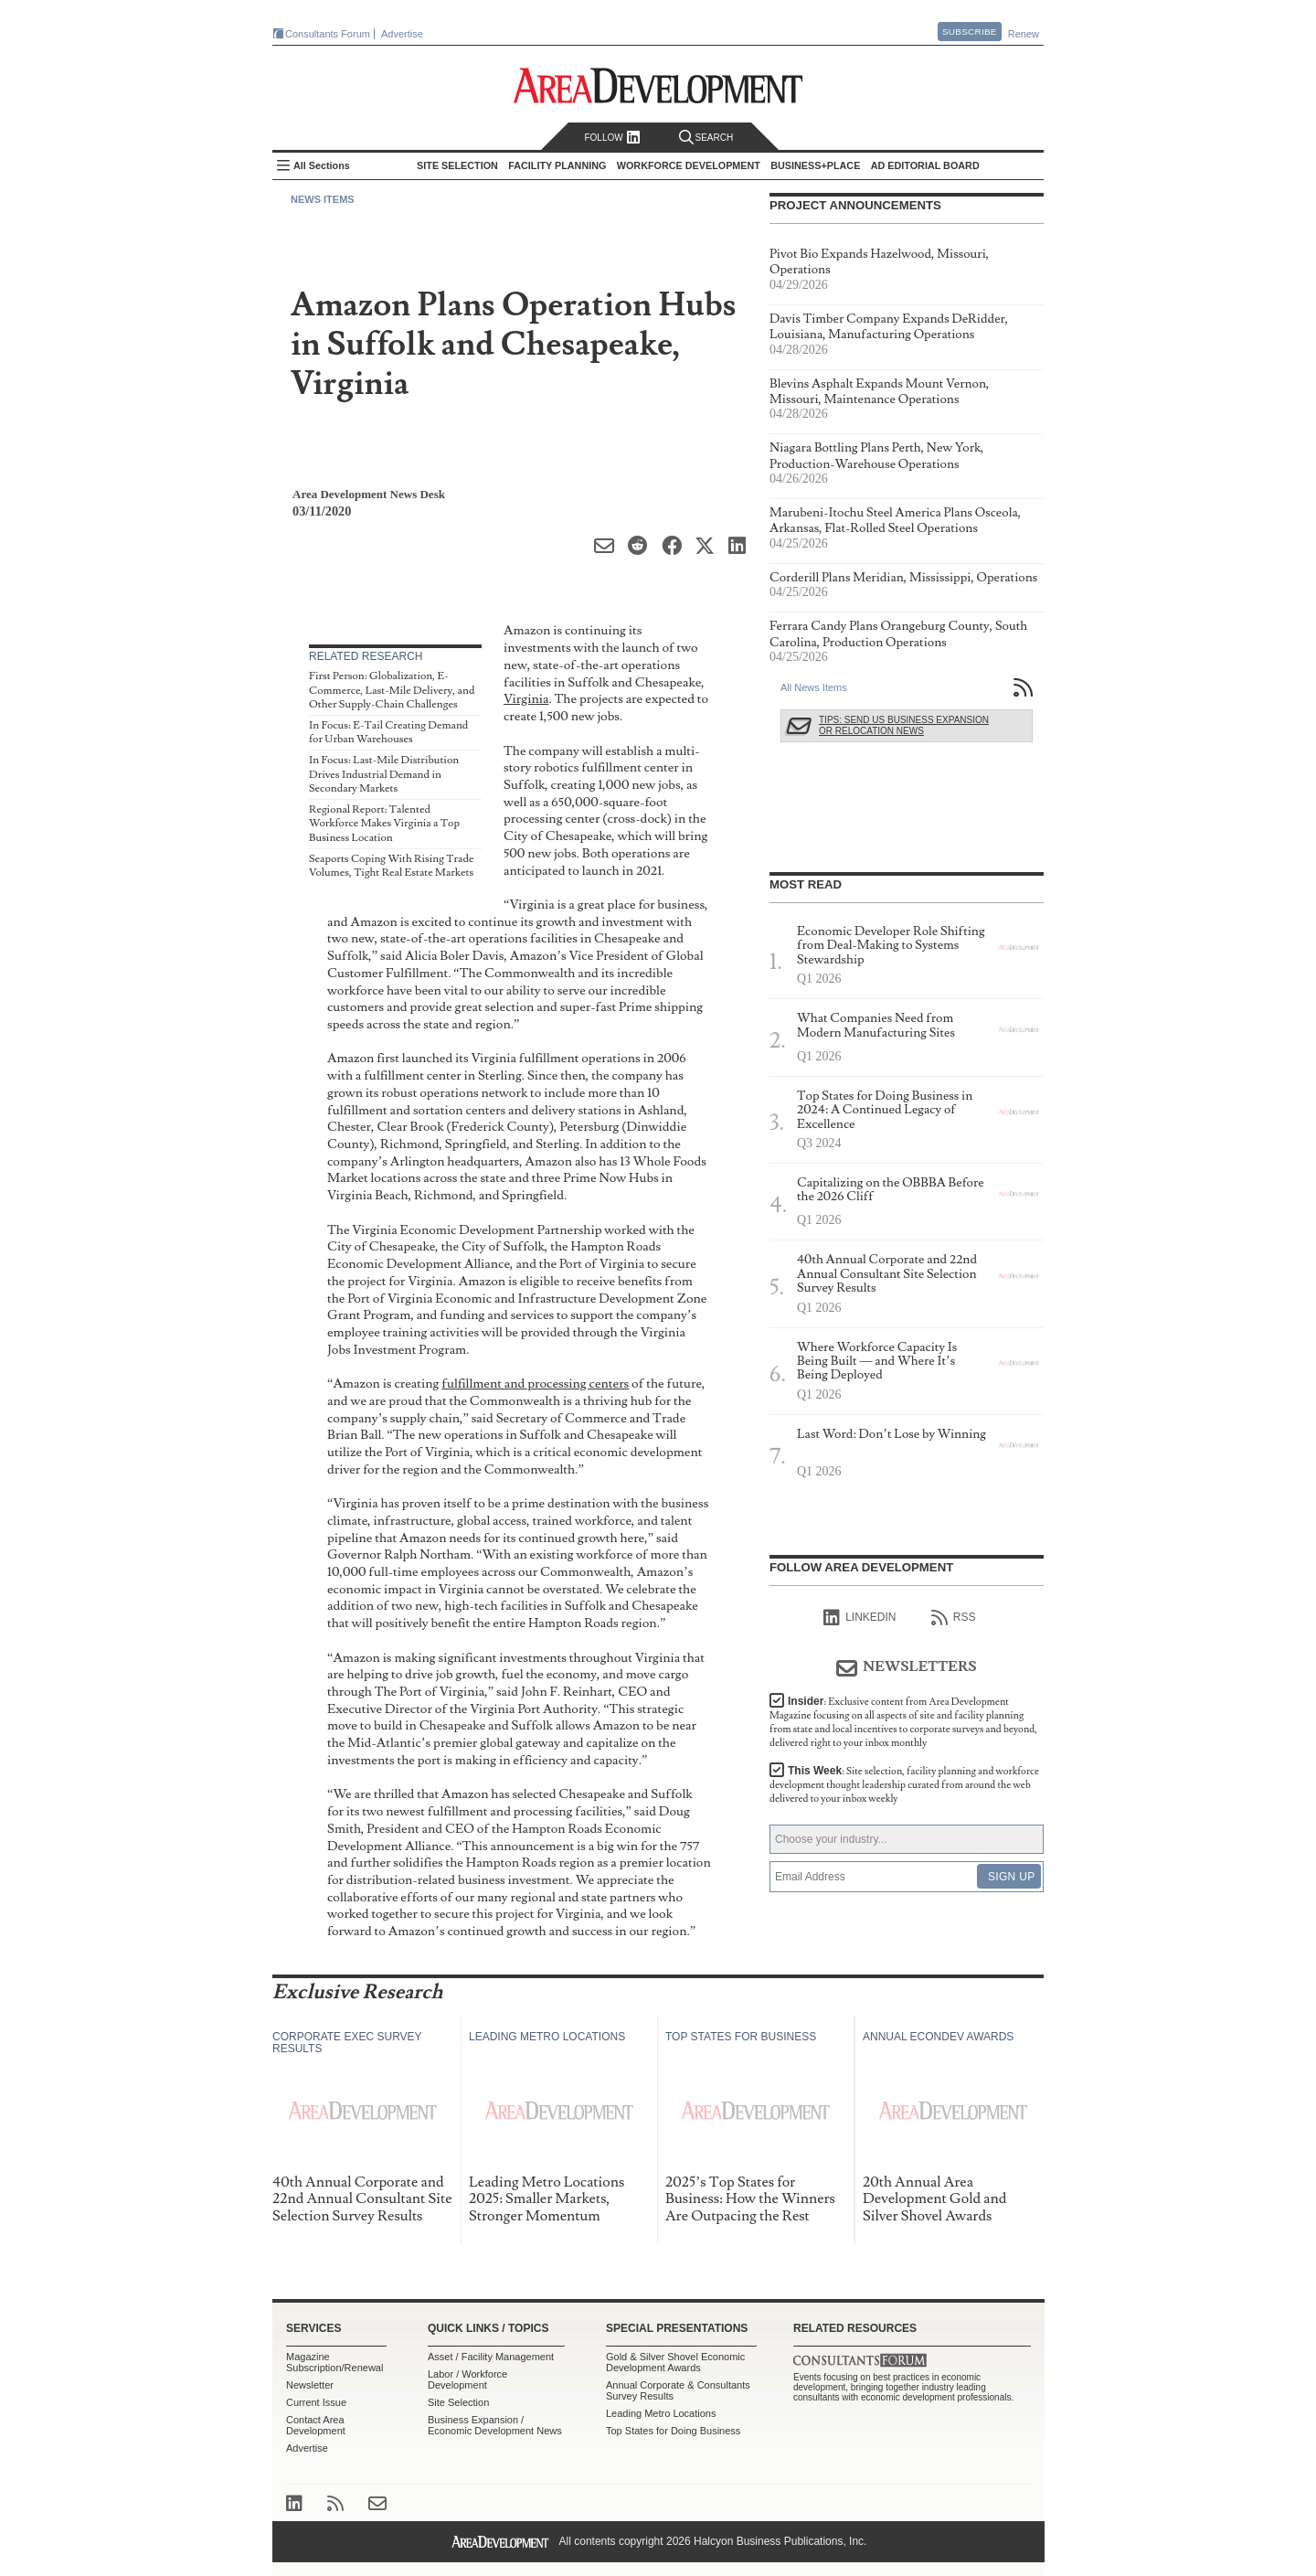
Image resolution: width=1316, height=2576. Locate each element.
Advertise (402, 33)
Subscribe (969, 32)
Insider (903, 1722)
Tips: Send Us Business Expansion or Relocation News (904, 725)
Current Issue (316, 2402)
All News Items (813, 687)
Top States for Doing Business (673, 2430)
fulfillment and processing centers (535, 1383)
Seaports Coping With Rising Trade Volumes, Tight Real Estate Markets (391, 866)
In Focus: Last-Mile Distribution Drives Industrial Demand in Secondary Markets (384, 774)
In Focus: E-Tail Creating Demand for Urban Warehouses (388, 733)
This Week (904, 1784)
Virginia (526, 699)
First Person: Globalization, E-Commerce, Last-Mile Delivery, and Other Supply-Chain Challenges (391, 690)
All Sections (321, 165)
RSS (953, 1618)
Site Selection (458, 2402)
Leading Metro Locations (661, 2413)
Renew (1023, 33)
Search (706, 137)
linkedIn (859, 1618)
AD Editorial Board (925, 165)
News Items (323, 199)
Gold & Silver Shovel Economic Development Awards (675, 2362)
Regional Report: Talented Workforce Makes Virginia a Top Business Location (384, 824)
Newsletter (310, 2384)
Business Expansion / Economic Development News (495, 2425)
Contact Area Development (315, 2425)
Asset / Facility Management (491, 2356)
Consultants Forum (327, 33)
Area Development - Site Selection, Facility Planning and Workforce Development (658, 85)
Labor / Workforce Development (467, 2379)
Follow (612, 137)
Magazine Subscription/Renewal (334, 2362)
